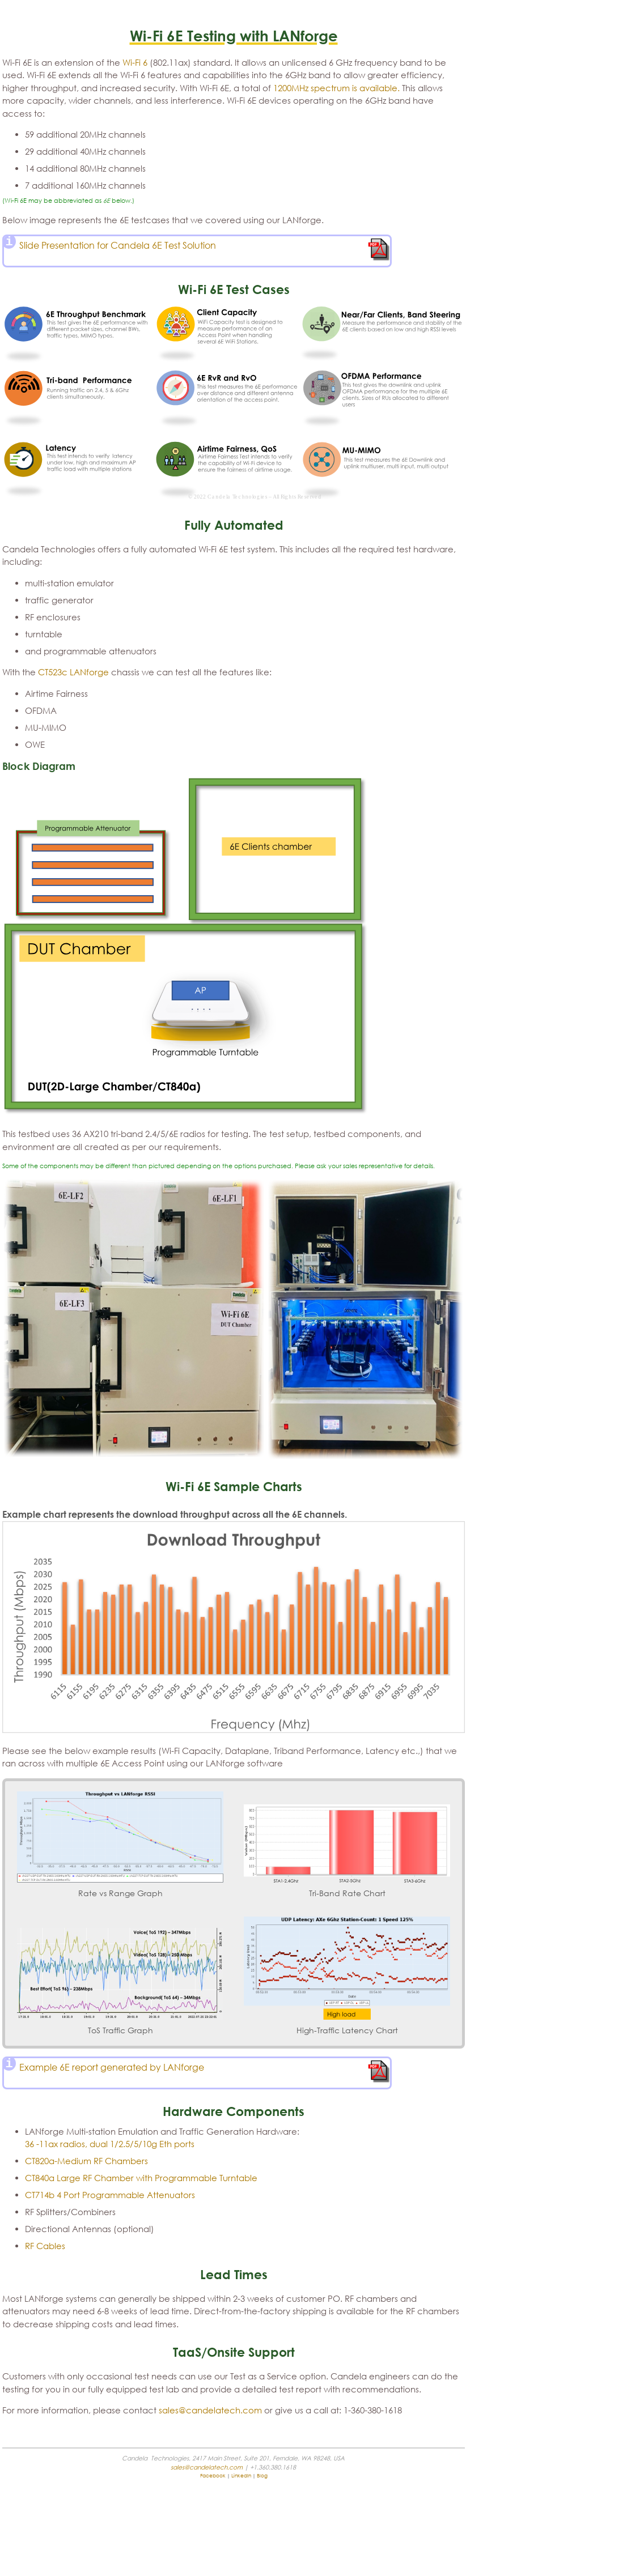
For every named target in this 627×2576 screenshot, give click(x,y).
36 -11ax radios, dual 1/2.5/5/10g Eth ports (109, 2144)
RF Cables (45, 2246)
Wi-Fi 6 (134, 62)
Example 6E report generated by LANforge (111, 2067)
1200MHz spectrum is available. (336, 88)
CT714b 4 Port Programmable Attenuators (110, 2195)
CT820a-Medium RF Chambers (86, 2161)
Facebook (213, 2475)
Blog (262, 2475)
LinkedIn (241, 2475)
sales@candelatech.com (210, 2410)
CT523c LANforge (73, 672)
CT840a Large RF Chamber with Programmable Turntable (141, 2178)
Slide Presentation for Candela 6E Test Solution (117, 245)
